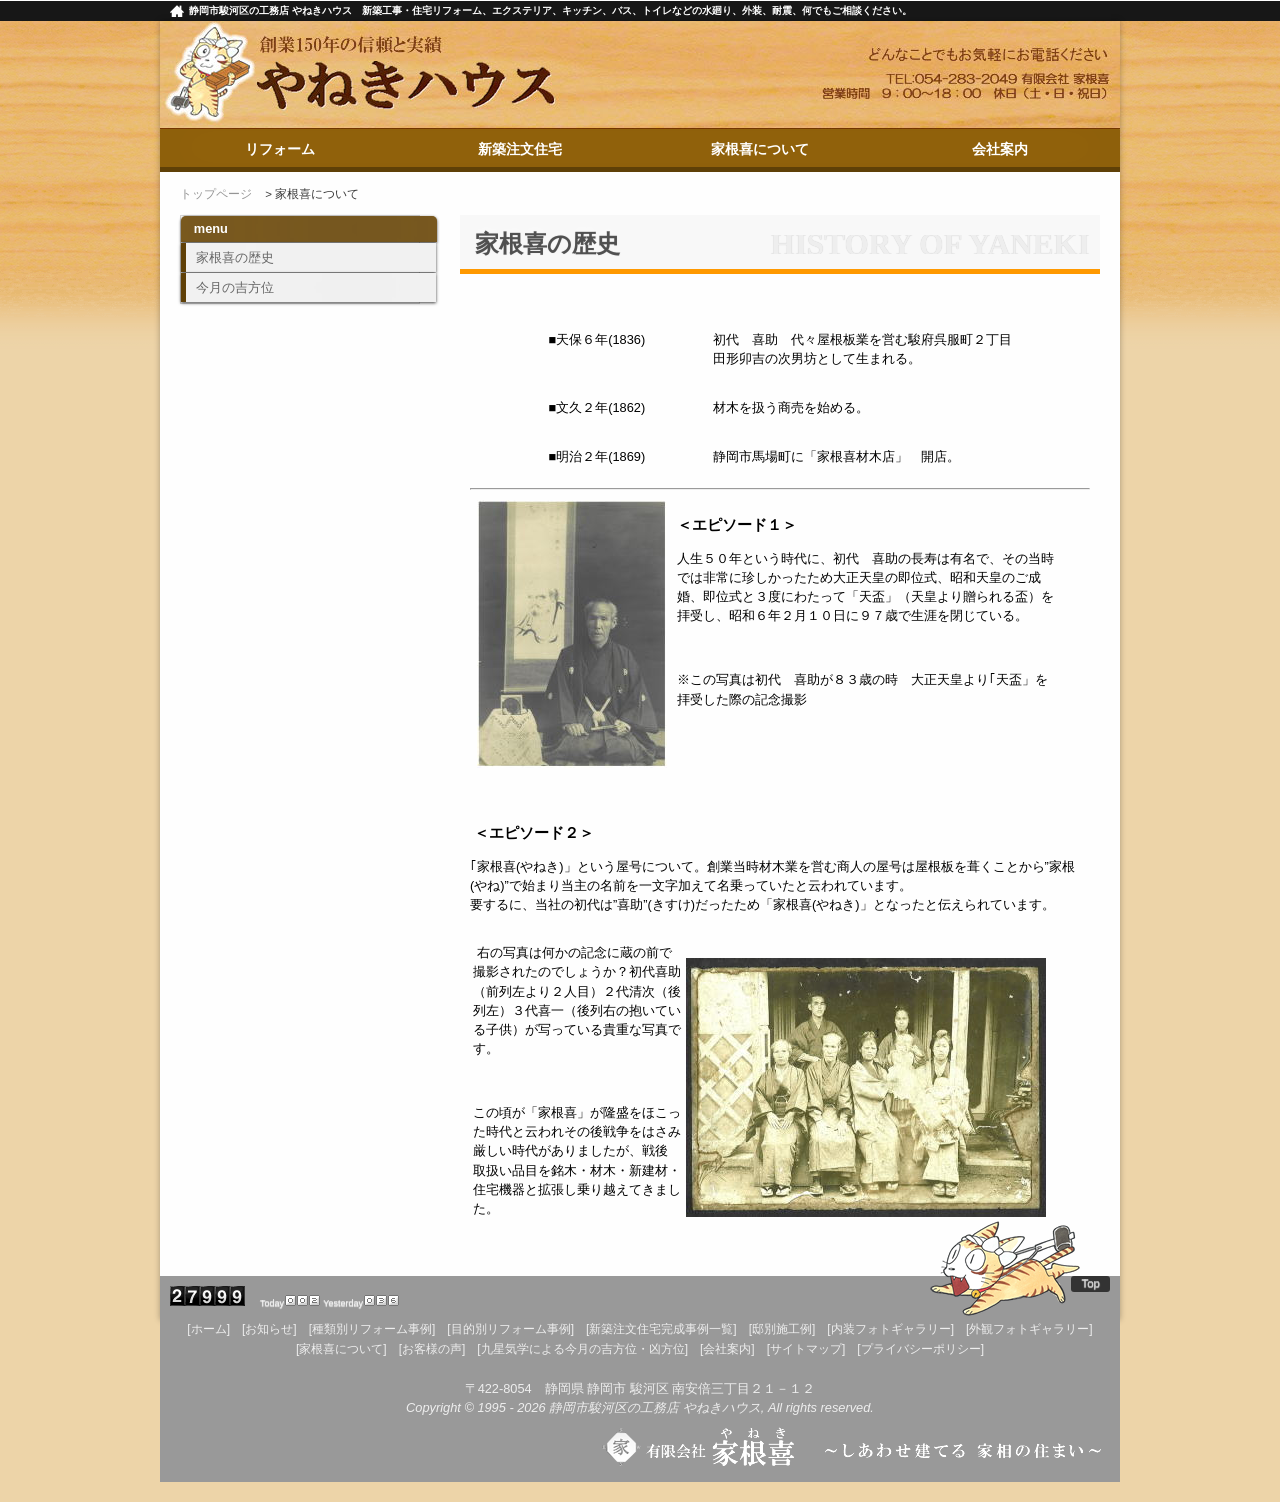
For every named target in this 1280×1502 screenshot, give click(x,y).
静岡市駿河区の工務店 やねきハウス (655, 1407)
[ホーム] (208, 1329)
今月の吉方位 (235, 287)
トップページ (216, 194)
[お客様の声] (432, 1349)
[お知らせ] (269, 1329)
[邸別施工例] (782, 1329)
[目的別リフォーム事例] (510, 1329)
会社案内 (1000, 149)
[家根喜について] (341, 1349)
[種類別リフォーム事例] (372, 1329)
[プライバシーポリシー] (920, 1349)
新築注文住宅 (520, 149)
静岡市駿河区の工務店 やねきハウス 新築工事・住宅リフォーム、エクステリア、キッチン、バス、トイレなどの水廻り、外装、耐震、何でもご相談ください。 (550, 10)
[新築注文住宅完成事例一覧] (661, 1329)
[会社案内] (727, 1349)
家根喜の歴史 (235, 257)
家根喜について (760, 149)
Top (1090, 1283)
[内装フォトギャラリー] (890, 1329)
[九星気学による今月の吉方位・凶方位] (582, 1349)
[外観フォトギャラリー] (1029, 1329)
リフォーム (280, 149)
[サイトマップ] (806, 1349)
